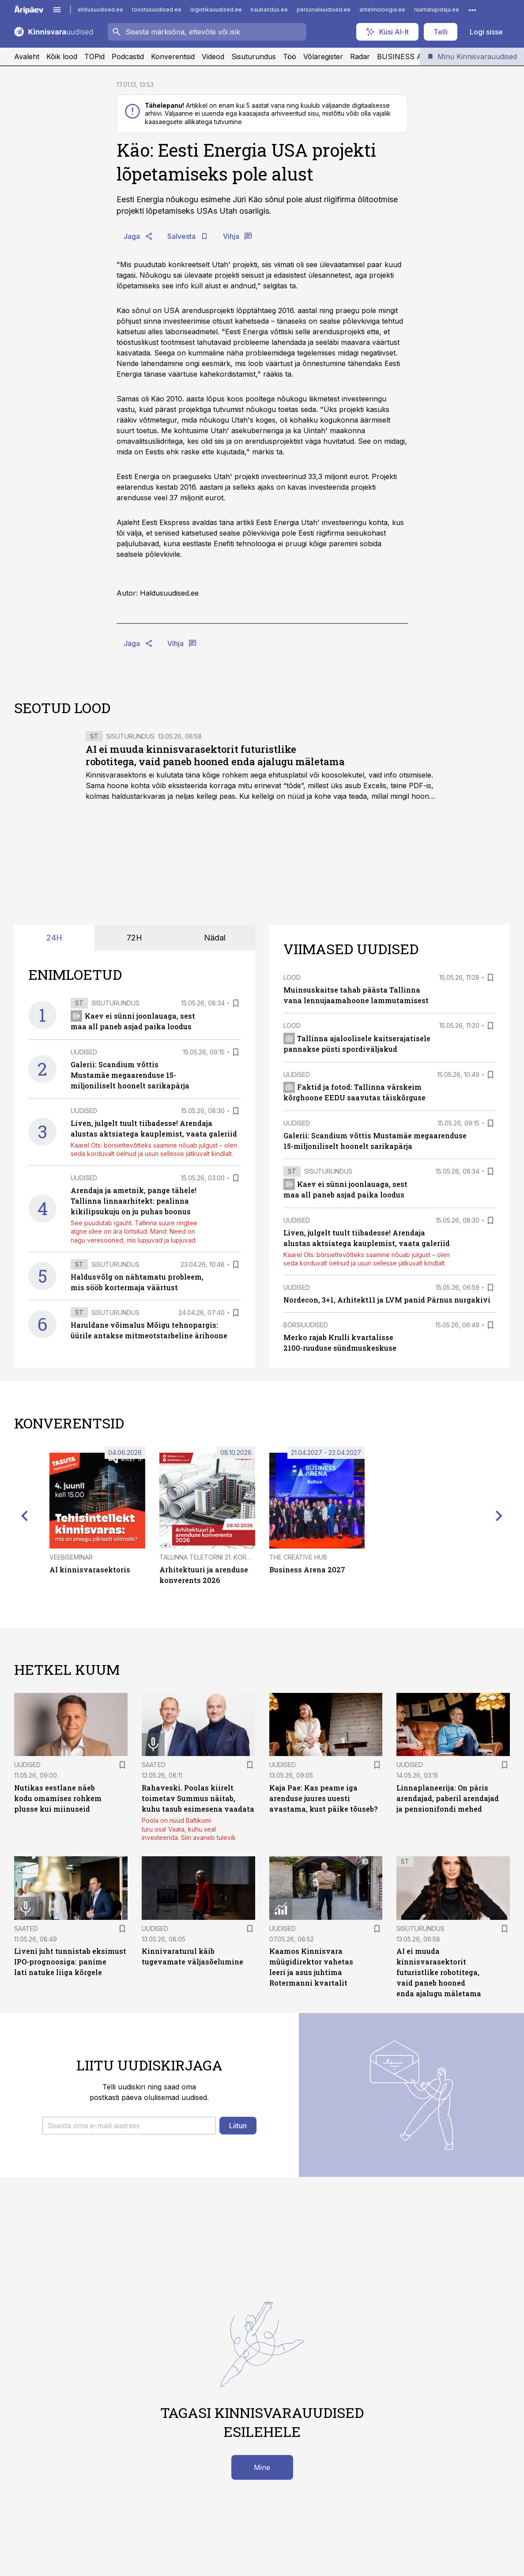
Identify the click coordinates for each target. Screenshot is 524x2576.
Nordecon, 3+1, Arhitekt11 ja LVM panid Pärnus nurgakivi (386, 1299)
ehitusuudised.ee (100, 9)
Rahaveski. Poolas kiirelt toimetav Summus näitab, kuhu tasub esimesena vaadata (198, 1798)
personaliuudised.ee (324, 9)
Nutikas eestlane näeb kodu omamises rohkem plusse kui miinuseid (58, 1798)
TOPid (94, 56)
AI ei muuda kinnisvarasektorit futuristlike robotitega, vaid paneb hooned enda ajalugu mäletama (215, 755)
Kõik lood (61, 56)
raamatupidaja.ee (436, 9)
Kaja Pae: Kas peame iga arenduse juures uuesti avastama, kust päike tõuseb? (323, 1798)
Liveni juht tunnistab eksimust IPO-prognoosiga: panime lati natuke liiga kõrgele (70, 1961)
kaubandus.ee (269, 9)
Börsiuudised (305, 1325)
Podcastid (128, 56)
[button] (129, 2125)
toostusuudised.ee (156, 9)
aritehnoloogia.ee (382, 9)
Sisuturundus (253, 56)
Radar (360, 56)
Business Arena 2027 (307, 1569)
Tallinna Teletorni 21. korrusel (212, 1557)
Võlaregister (323, 56)
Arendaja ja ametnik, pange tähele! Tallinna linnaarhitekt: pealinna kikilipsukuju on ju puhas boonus (133, 1201)
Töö (289, 56)
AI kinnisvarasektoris (89, 1569)
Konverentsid (173, 56)
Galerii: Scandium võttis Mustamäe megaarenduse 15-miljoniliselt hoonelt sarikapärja (130, 1075)
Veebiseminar (71, 1557)
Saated (154, 1764)
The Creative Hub (298, 1557)
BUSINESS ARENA (409, 56)
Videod (213, 56)
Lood (292, 977)
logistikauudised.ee (216, 9)
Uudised (84, 1052)
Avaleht (26, 56)
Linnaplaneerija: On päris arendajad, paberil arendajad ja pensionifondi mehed (447, 1798)
